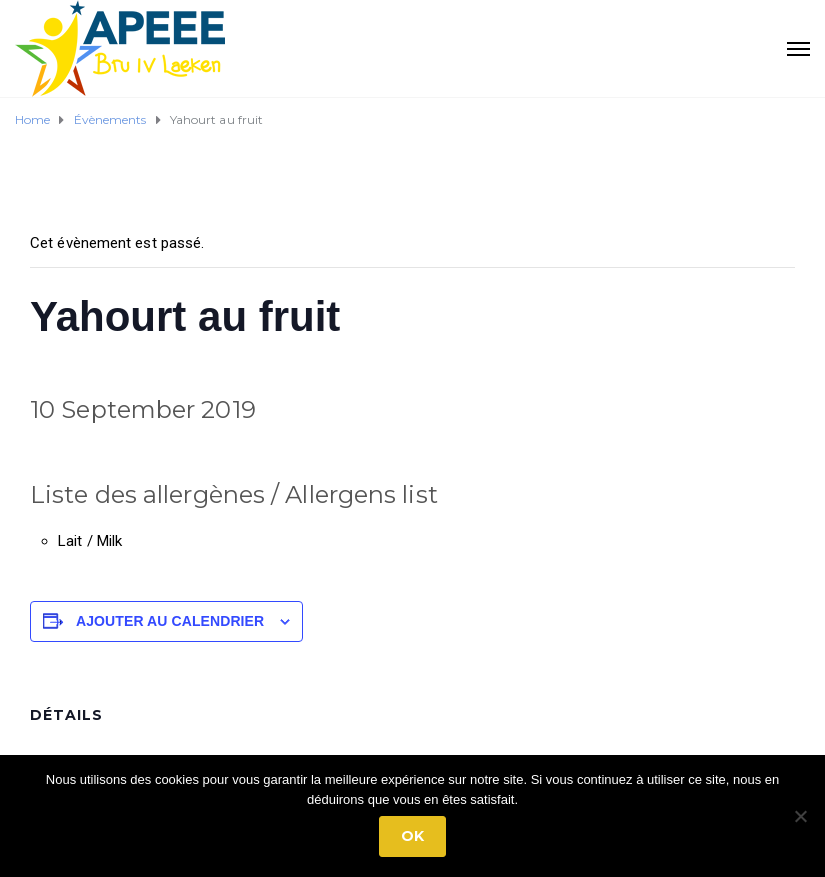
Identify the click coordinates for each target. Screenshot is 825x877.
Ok (412, 836)
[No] (800, 816)
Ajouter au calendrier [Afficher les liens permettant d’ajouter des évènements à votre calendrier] (170, 621)
